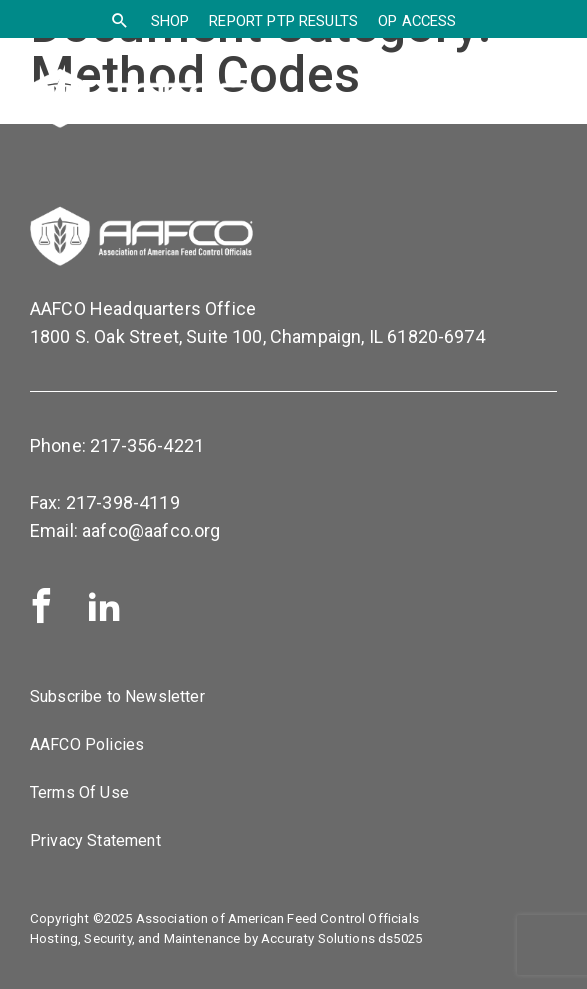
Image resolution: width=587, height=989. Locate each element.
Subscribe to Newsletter (117, 696)
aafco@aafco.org (151, 530)
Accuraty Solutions (318, 938)
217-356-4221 (147, 445)
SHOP (170, 21)
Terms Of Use (79, 792)
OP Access (417, 21)
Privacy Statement (95, 840)
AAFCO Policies (87, 744)
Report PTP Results (283, 21)
